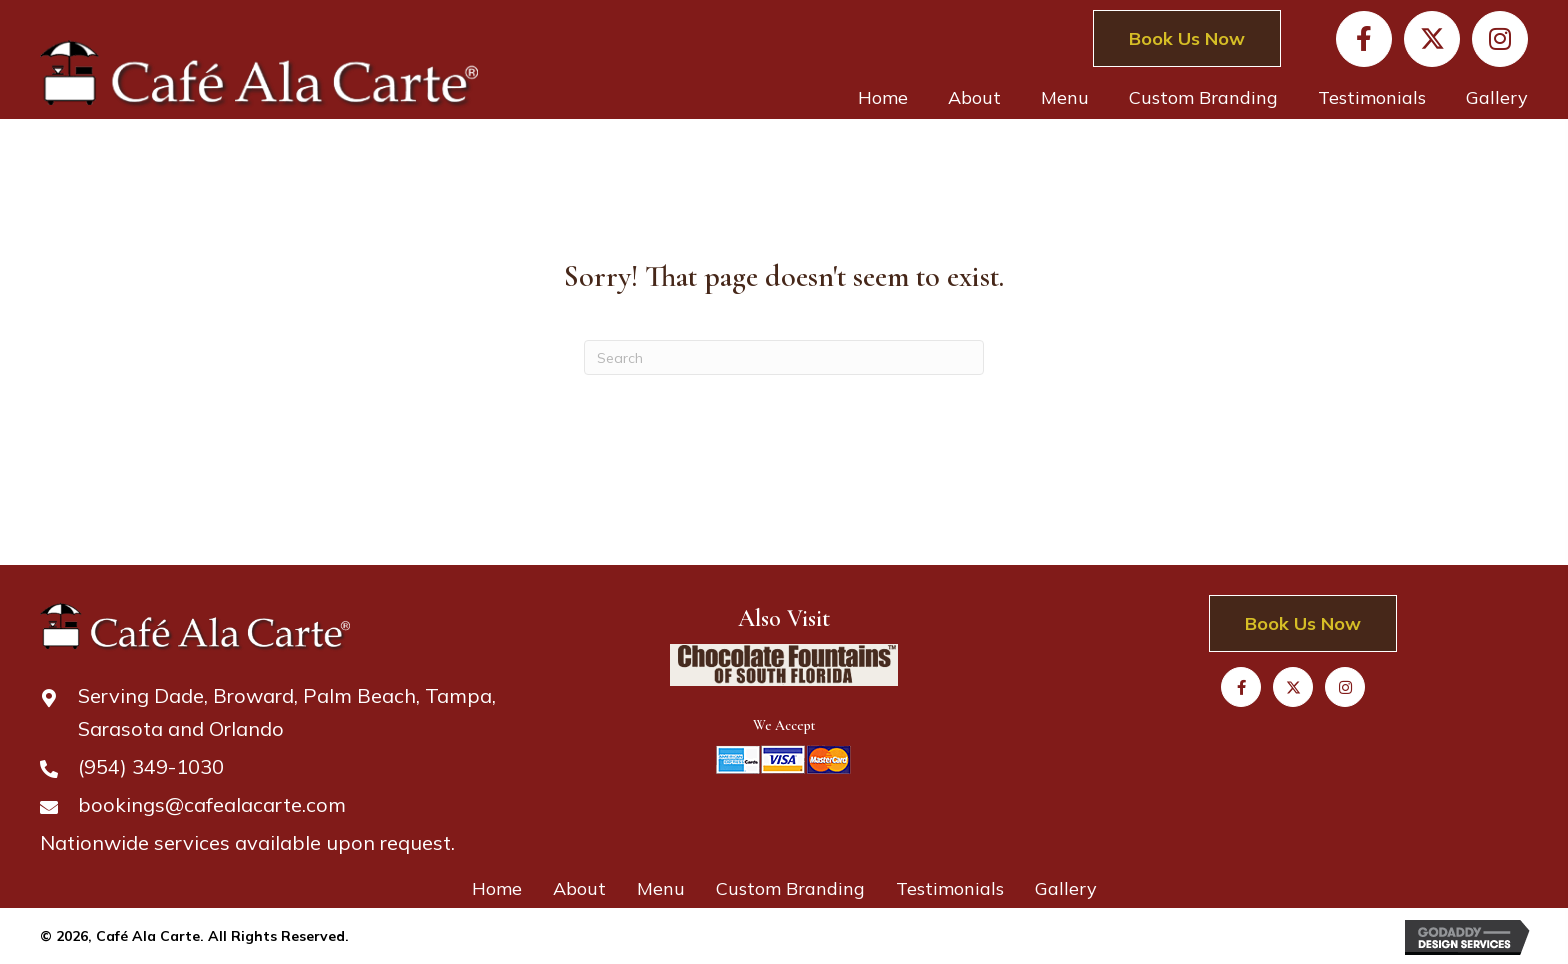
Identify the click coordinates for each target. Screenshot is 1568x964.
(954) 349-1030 (151, 766)
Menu (661, 888)
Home (497, 888)
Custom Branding (790, 888)
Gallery (1066, 888)
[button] (1364, 39)
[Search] (784, 357)
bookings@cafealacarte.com (212, 804)
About (579, 888)
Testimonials (950, 888)
